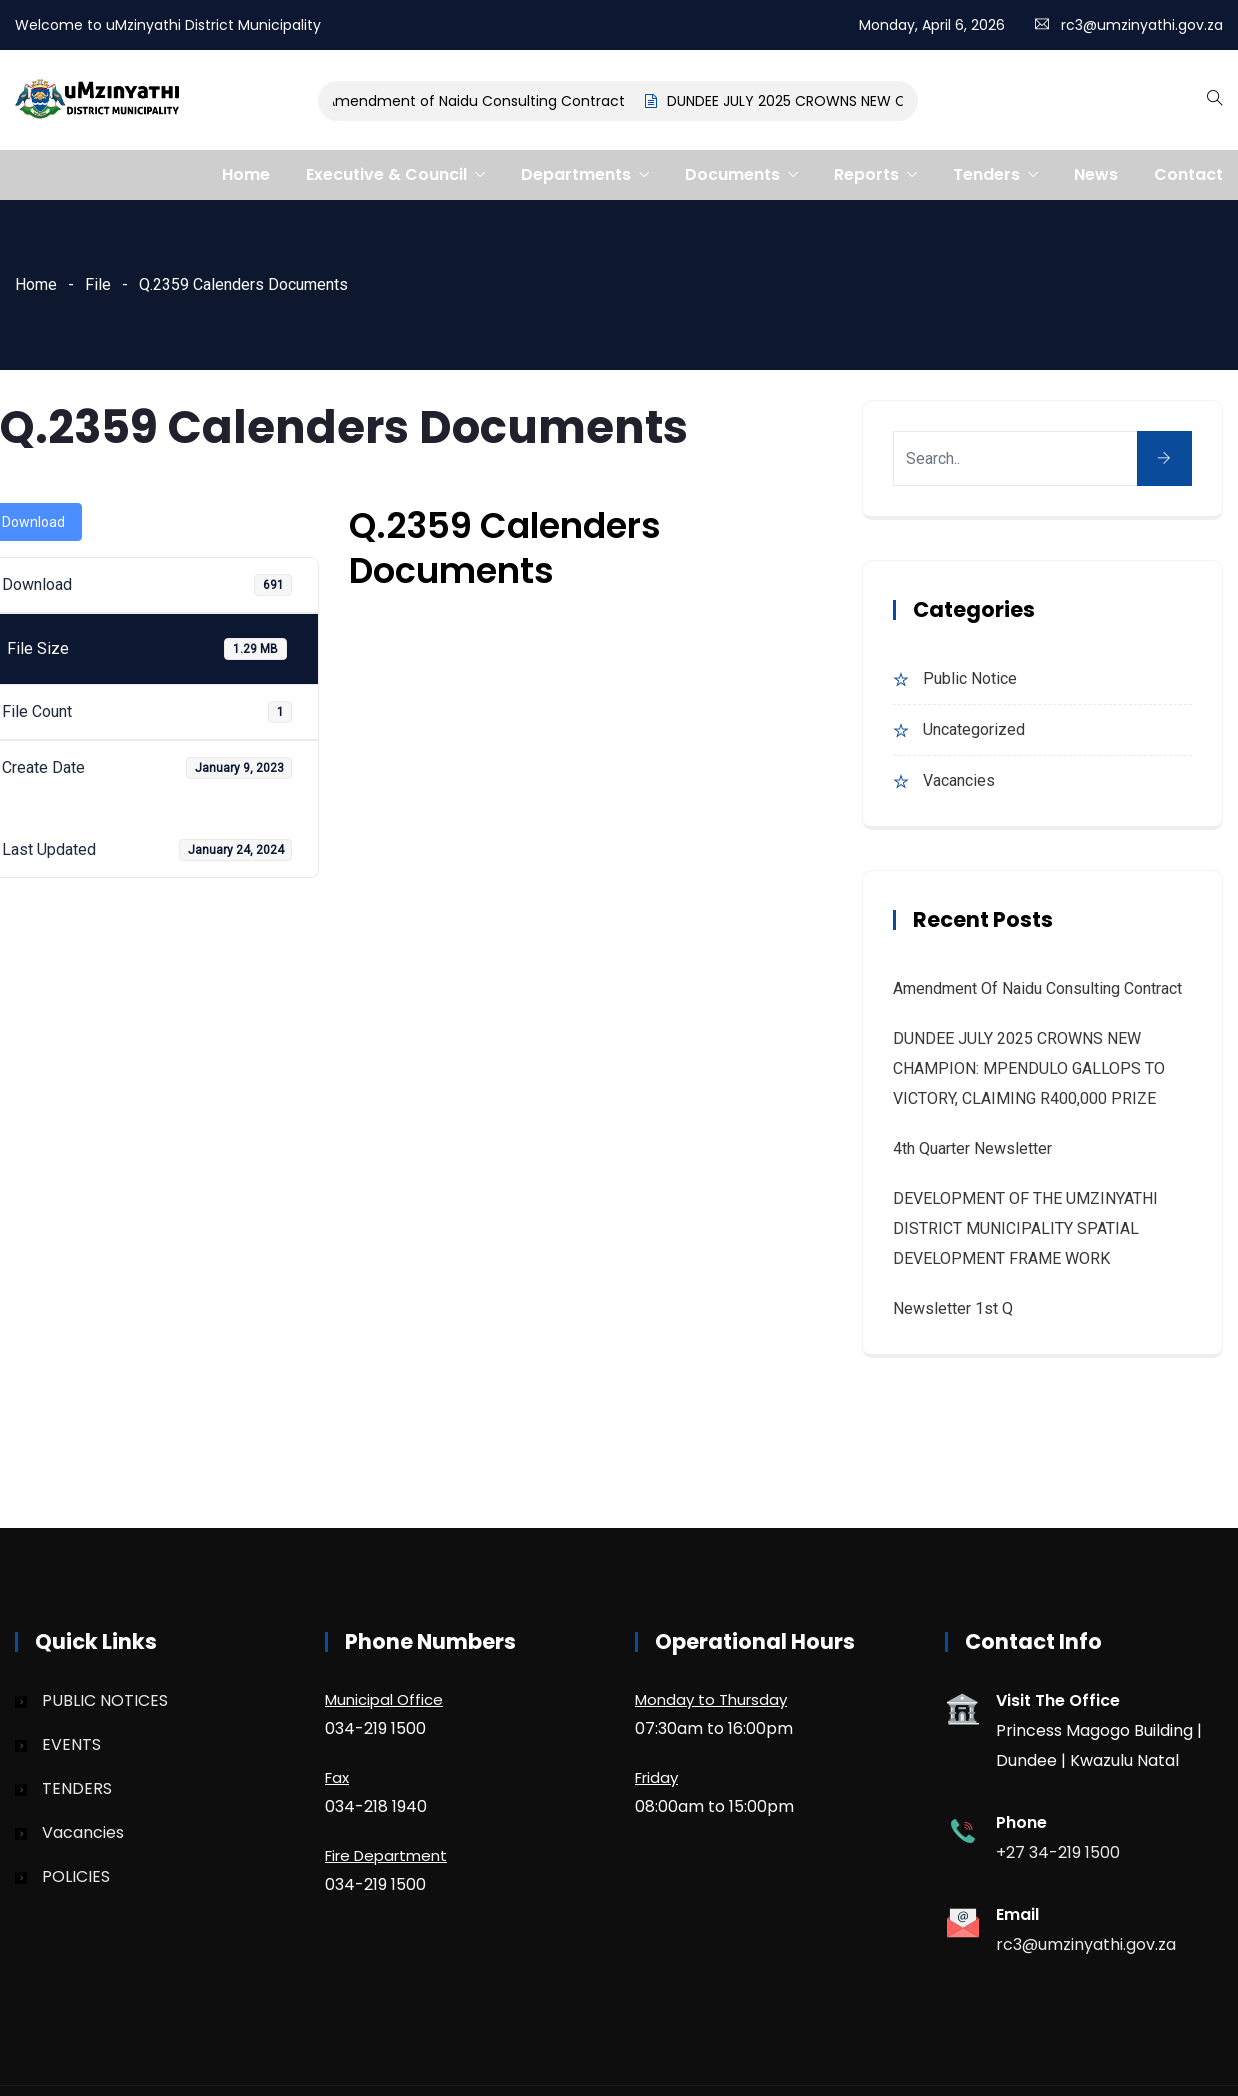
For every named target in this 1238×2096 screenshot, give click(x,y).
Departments (576, 174)
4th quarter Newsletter (972, 1148)
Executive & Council (386, 174)
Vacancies (959, 780)
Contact (1188, 174)
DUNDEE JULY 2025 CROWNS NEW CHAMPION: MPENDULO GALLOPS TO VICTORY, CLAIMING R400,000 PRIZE (1029, 1068)
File (98, 284)
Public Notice (970, 678)
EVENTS (71, 1744)
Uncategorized (974, 729)
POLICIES (76, 1876)
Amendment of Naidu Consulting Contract (479, 101)
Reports (866, 174)
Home (246, 174)
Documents (732, 174)
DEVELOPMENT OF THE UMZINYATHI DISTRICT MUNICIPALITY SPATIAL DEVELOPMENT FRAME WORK (1025, 1228)
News (1096, 174)
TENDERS (77, 1788)
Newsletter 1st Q (953, 1308)
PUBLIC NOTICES (105, 1700)
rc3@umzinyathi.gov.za (1142, 25)
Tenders (986, 174)
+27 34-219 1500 (1058, 1852)
